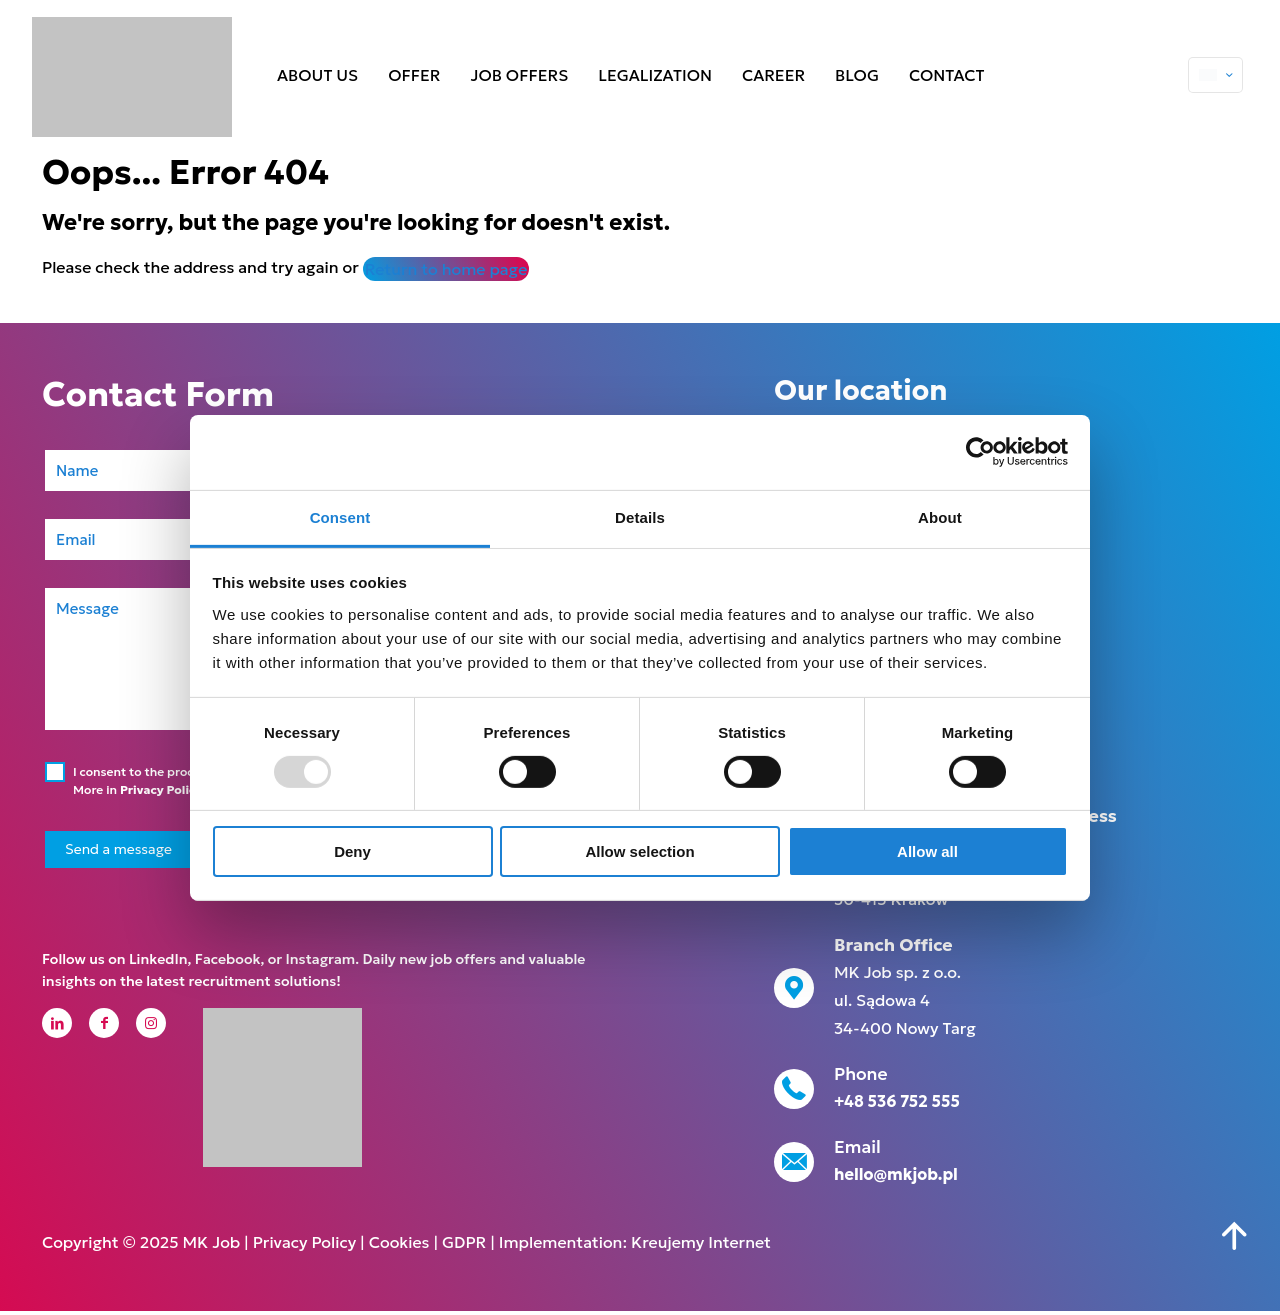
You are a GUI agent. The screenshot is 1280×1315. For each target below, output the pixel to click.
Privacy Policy (161, 789)
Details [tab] (640, 516)
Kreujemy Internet (701, 1246)
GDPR (464, 1246)
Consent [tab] (340, 516)
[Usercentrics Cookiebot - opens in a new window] (980, 452)
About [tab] (940, 516)
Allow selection (639, 851)
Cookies (399, 1246)
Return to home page (446, 269)
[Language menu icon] (1215, 75)
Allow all (927, 851)
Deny (352, 851)
